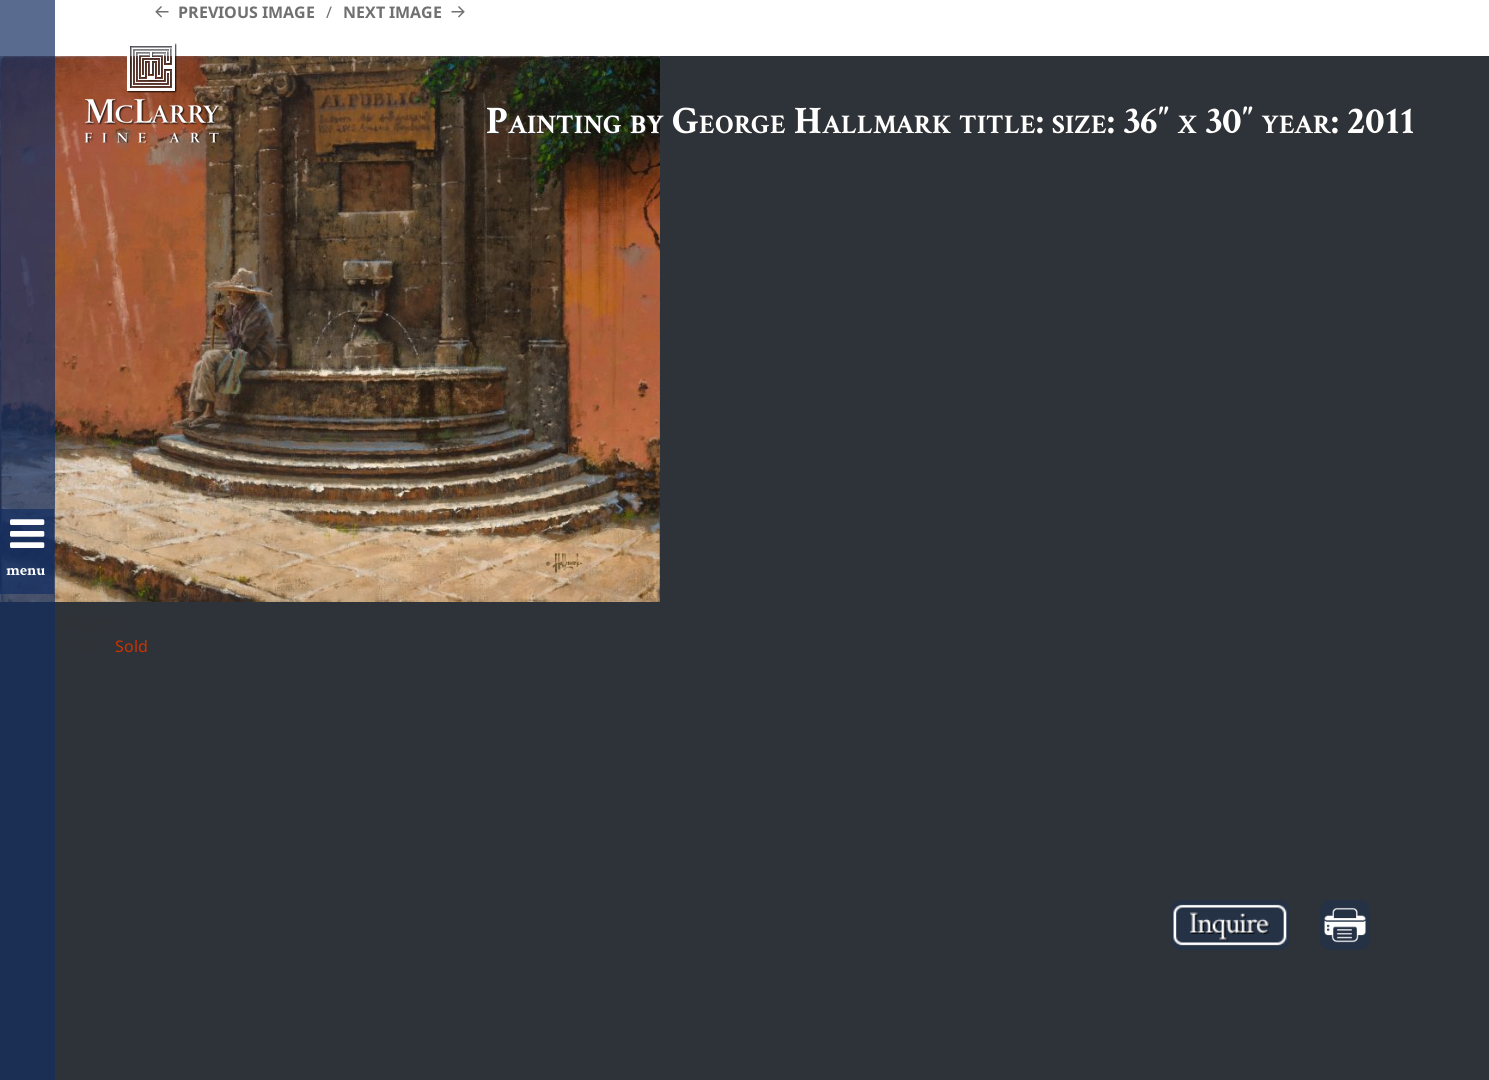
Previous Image (246, 12)
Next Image (392, 12)
